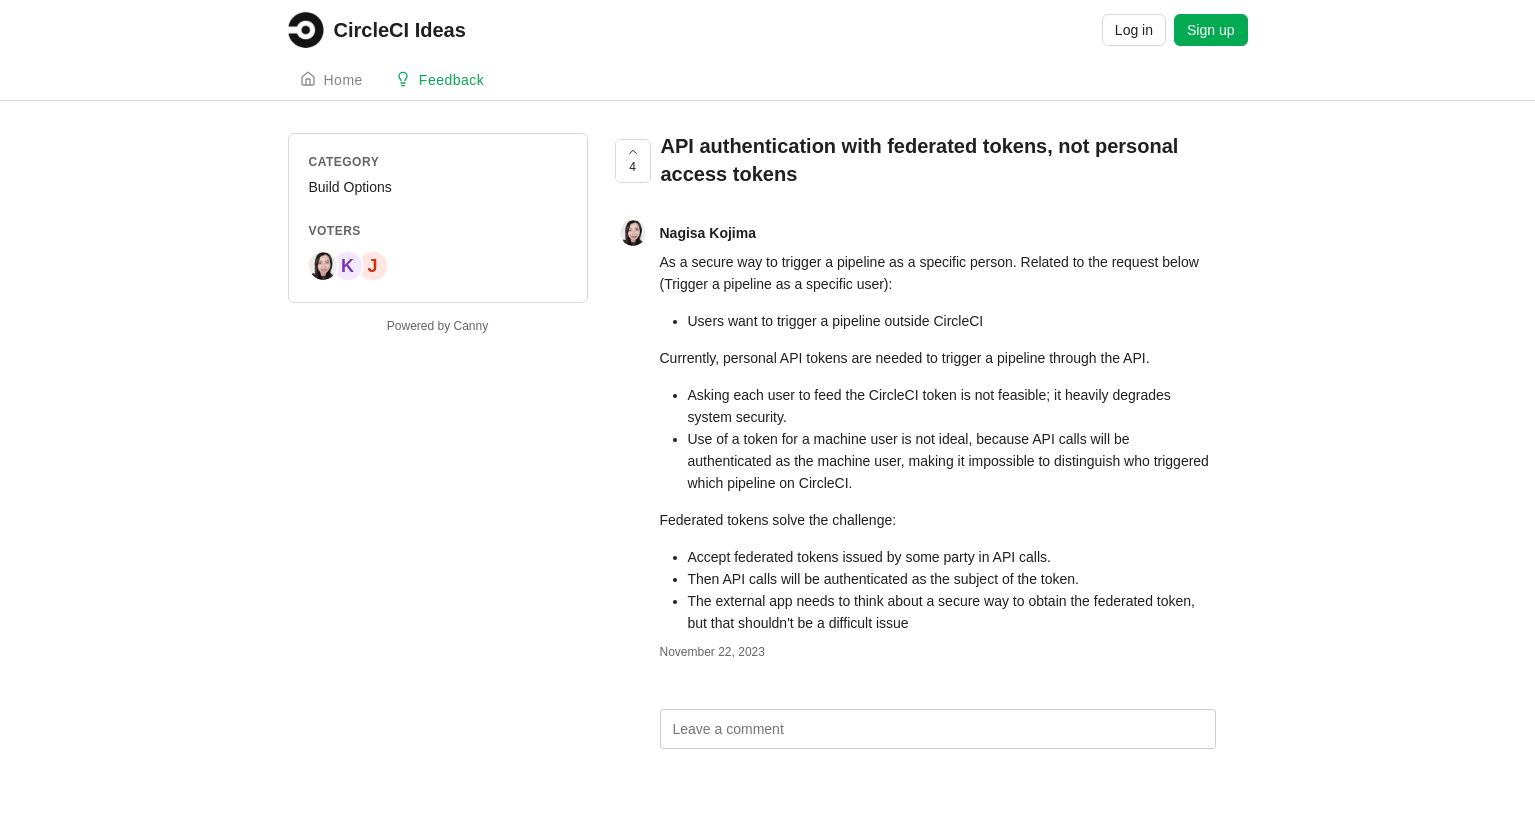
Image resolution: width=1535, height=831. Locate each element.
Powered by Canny (437, 326)
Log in (1134, 30)
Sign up (1210, 30)
